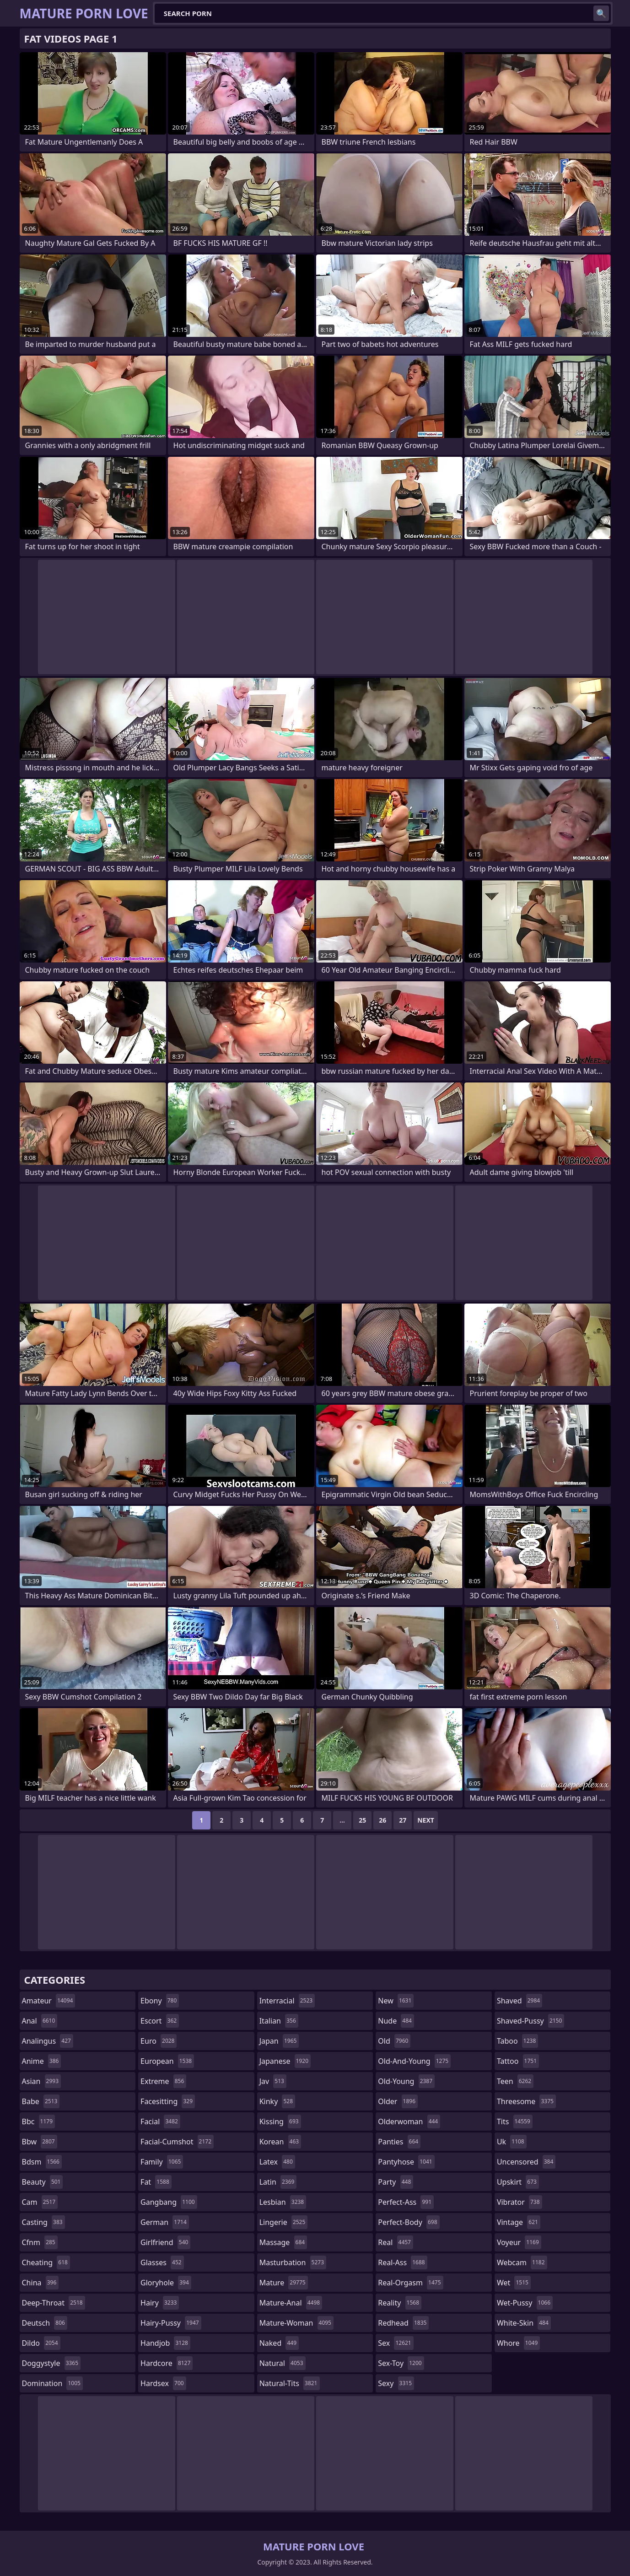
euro (158, 2041)
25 (362, 1820)
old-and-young (414, 2061)
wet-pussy (525, 2303)
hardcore (166, 2363)
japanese (285, 2061)
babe (41, 2101)
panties (399, 2141)
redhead (403, 2323)
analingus (47, 2041)
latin (278, 2182)
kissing (280, 2121)
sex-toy (401, 2363)
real (395, 2242)
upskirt (518, 2182)
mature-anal (290, 2303)
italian (278, 2021)
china (40, 2282)
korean (280, 2141)
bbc (38, 2121)
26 (382, 1820)
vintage (518, 2222)
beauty (42, 2182)
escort (159, 2021)
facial (160, 2121)
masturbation (292, 2262)
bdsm (42, 2162)
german (164, 2222)
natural (282, 2363)
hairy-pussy (170, 2323)
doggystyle (51, 2363)
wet (514, 2282)
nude (396, 2021)
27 (402, 1820)
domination (52, 2383)
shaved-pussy (530, 2021)
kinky (277, 2101)
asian (41, 2081)
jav (272, 2081)
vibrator (519, 2202)
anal (40, 2021)
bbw (39, 2141)
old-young (406, 2081)
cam (40, 2202)
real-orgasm (410, 2282)
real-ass (402, 2262)
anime (41, 2061)
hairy (159, 2303)
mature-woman (296, 2323)
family (161, 2162)
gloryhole (165, 2282)
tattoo (518, 2061)
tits (515, 2121)
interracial (287, 2001)
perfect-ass (406, 2202)
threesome (526, 2101)
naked (279, 2343)
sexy (396, 2383)
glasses (162, 2262)
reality (399, 2303)
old (394, 2041)
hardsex (163, 2383)
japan (279, 2041)
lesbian (283, 2202)
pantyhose (406, 2162)
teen (515, 2081)
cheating (46, 2262)
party (395, 2182)
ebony (159, 2001)
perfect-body (408, 2222)
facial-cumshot (177, 2141)
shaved (519, 2001)
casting (43, 2222)
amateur (48, 2001)
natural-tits (289, 2383)
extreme (163, 2081)
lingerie (283, 2222)
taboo (517, 2041)
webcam (522, 2262)
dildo (41, 2343)
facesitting (167, 2101)
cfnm (40, 2242)
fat (156, 2182)
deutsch (44, 2323)
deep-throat (53, 2303)
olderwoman (409, 2121)
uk (512, 2141)
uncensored (526, 2162)
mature (283, 2282)
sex (395, 2343)
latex (277, 2162)
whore (518, 2343)
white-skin (524, 2323)
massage (283, 2242)
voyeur (519, 2242)
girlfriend (165, 2242)
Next (425, 1820)
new (396, 2001)
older (398, 2101)
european (167, 2061)
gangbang (168, 2202)
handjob (165, 2343)
